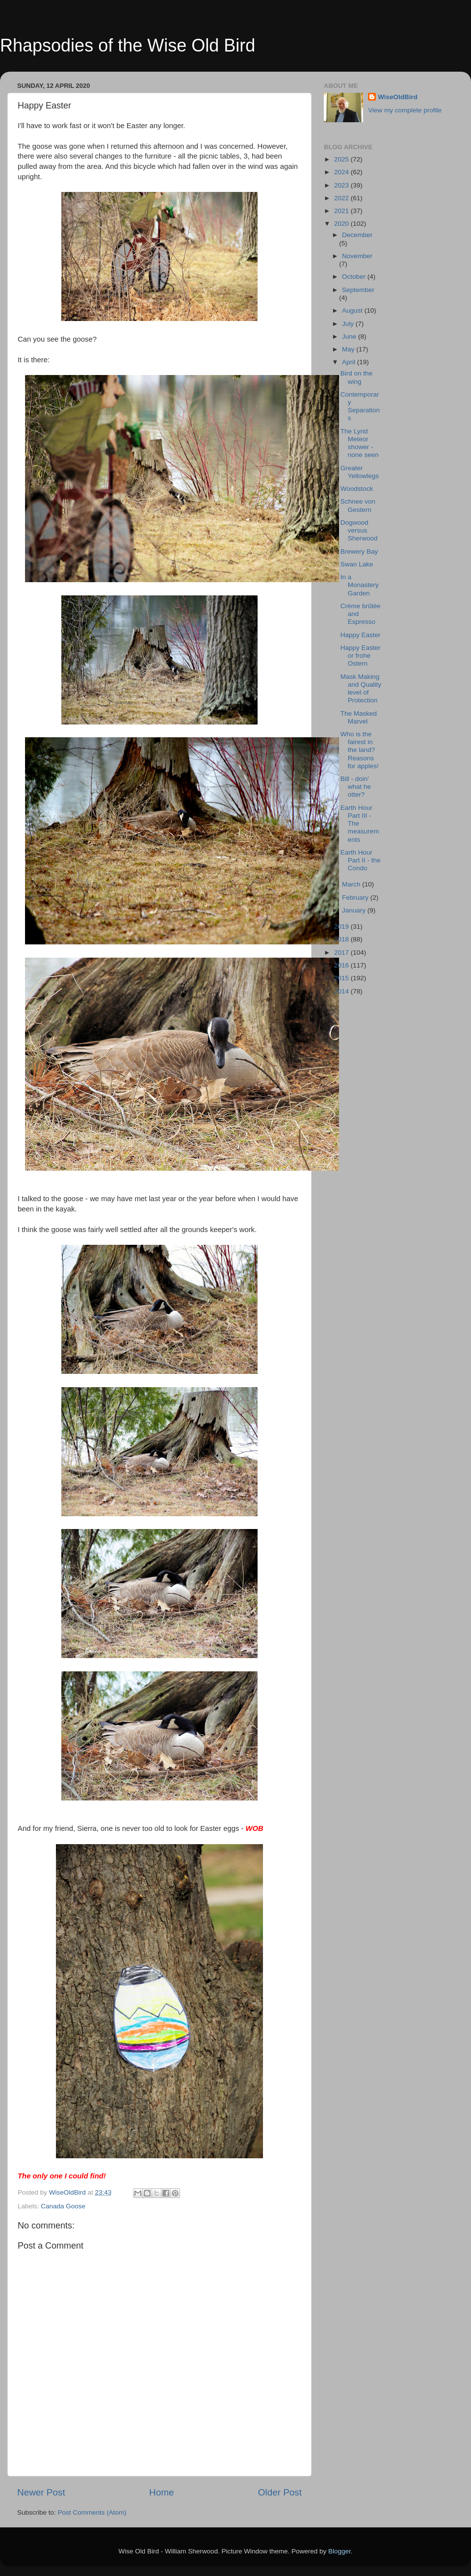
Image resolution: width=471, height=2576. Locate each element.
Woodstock (356, 488)
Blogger (339, 2551)
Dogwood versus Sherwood (359, 530)
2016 (342, 965)
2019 (342, 926)
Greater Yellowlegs (359, 472)
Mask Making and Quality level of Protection (360, 688)
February (356, 897)
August (353, 310)
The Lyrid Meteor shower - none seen (359, 443)
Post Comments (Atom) (92, 2512)
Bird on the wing (356, 377)
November (357, 256)
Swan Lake (356, 564)
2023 (342, 185)
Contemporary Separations (360, 406)
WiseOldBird (398, 97)
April (349, 362)
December (357, 235)
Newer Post (41, 2492)
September (358, 290)
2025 (342, 159)
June (350, 336)
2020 (342, 223)
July (349, 323)
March (352, 884)
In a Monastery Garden (359, 584)
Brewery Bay (359, 551)
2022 (342, 198)
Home (161, 2492)
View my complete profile (405, 110)
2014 (342, 991)
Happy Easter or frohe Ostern (360, 655)
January (354, 910)
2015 (342, 978)
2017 (342, 952)
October (354, 276)
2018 (342, 939)
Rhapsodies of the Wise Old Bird (127, 45)
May (349, 349)
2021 (342, 211)
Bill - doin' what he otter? (355, 786)
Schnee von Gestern (357, 505)
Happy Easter (360, 635)
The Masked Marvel (358, 717)
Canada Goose (63, 2206)
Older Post (280, 2492)
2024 (342, 172)
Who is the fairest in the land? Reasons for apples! (359, 750)
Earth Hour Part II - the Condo (360, 860)
